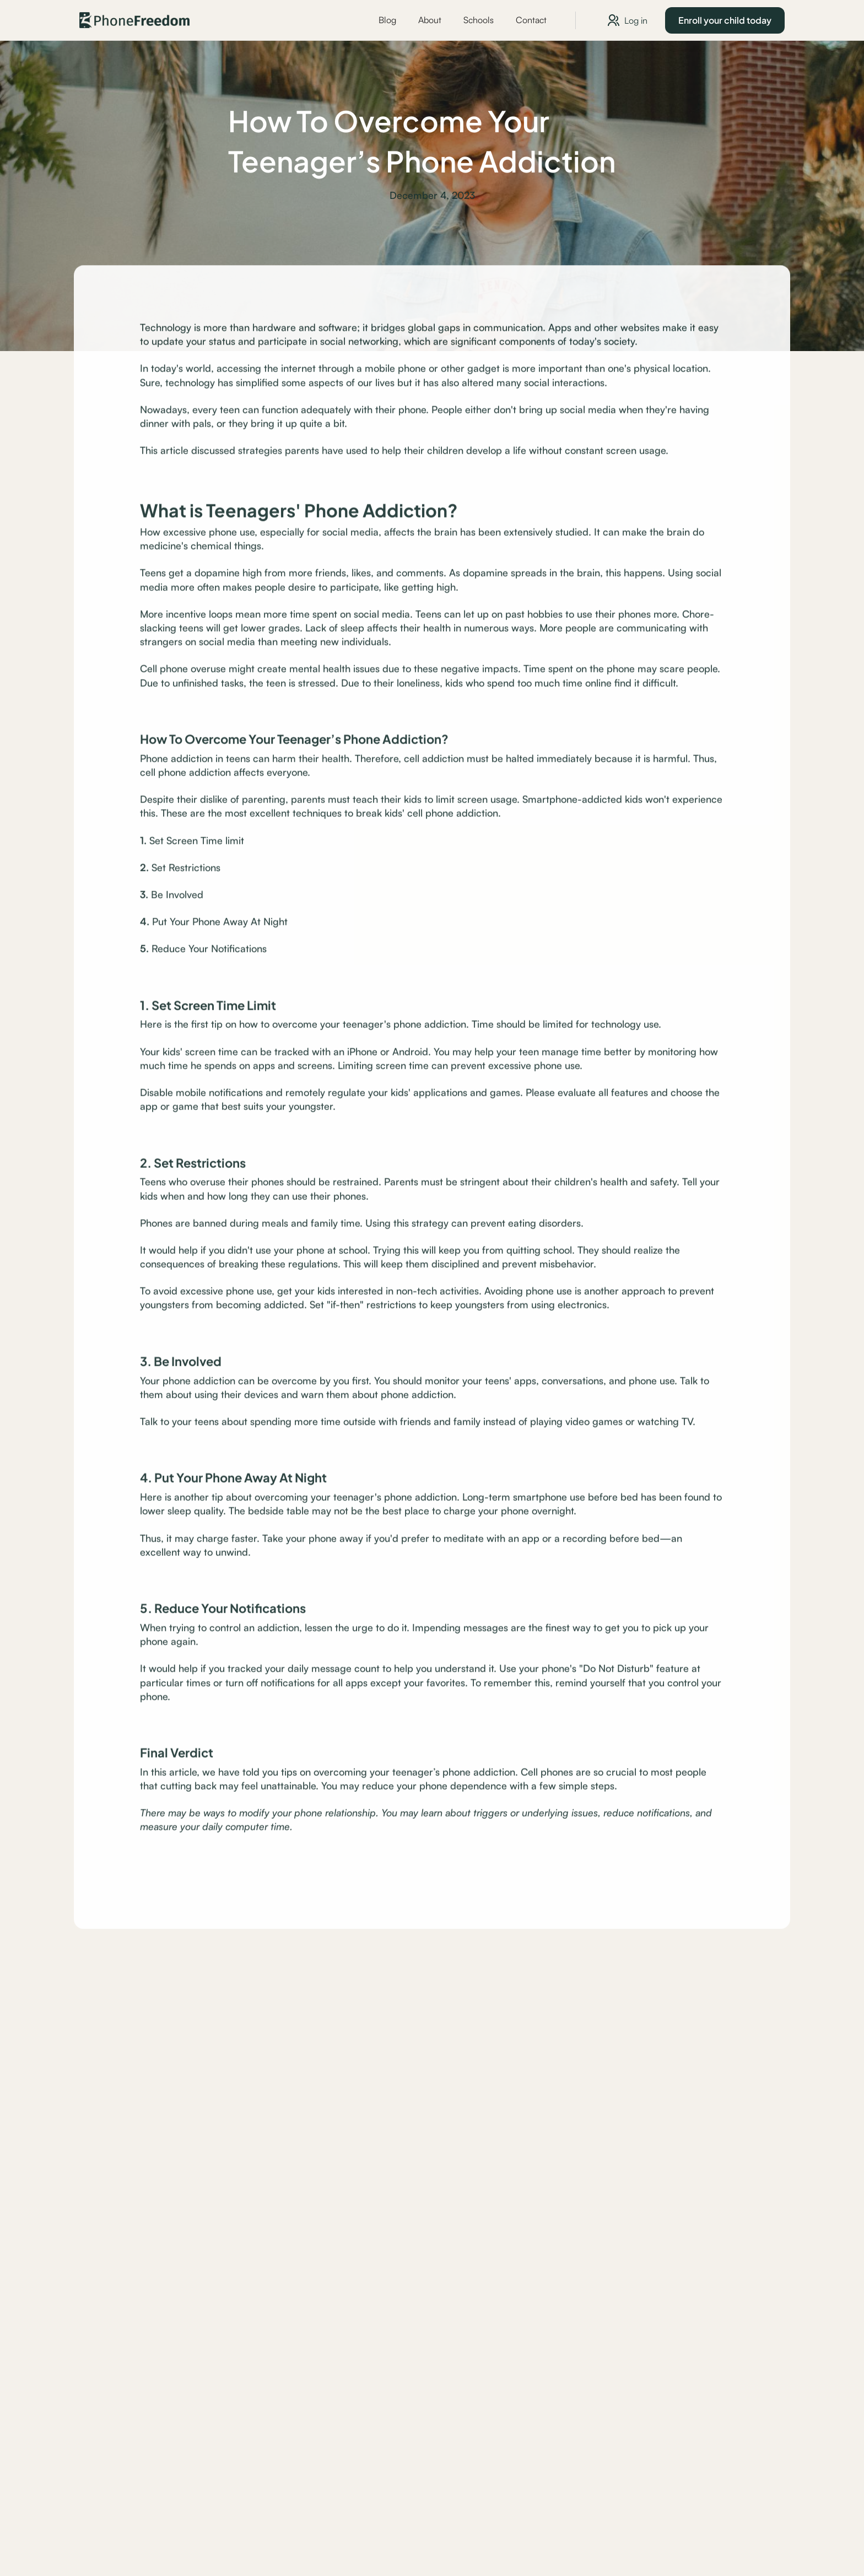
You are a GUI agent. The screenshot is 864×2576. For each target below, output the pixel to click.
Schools (478, 19)
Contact (531, 19)
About (429, 19)
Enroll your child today (724, 19)
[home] (134, 20)
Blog (387, 19)
